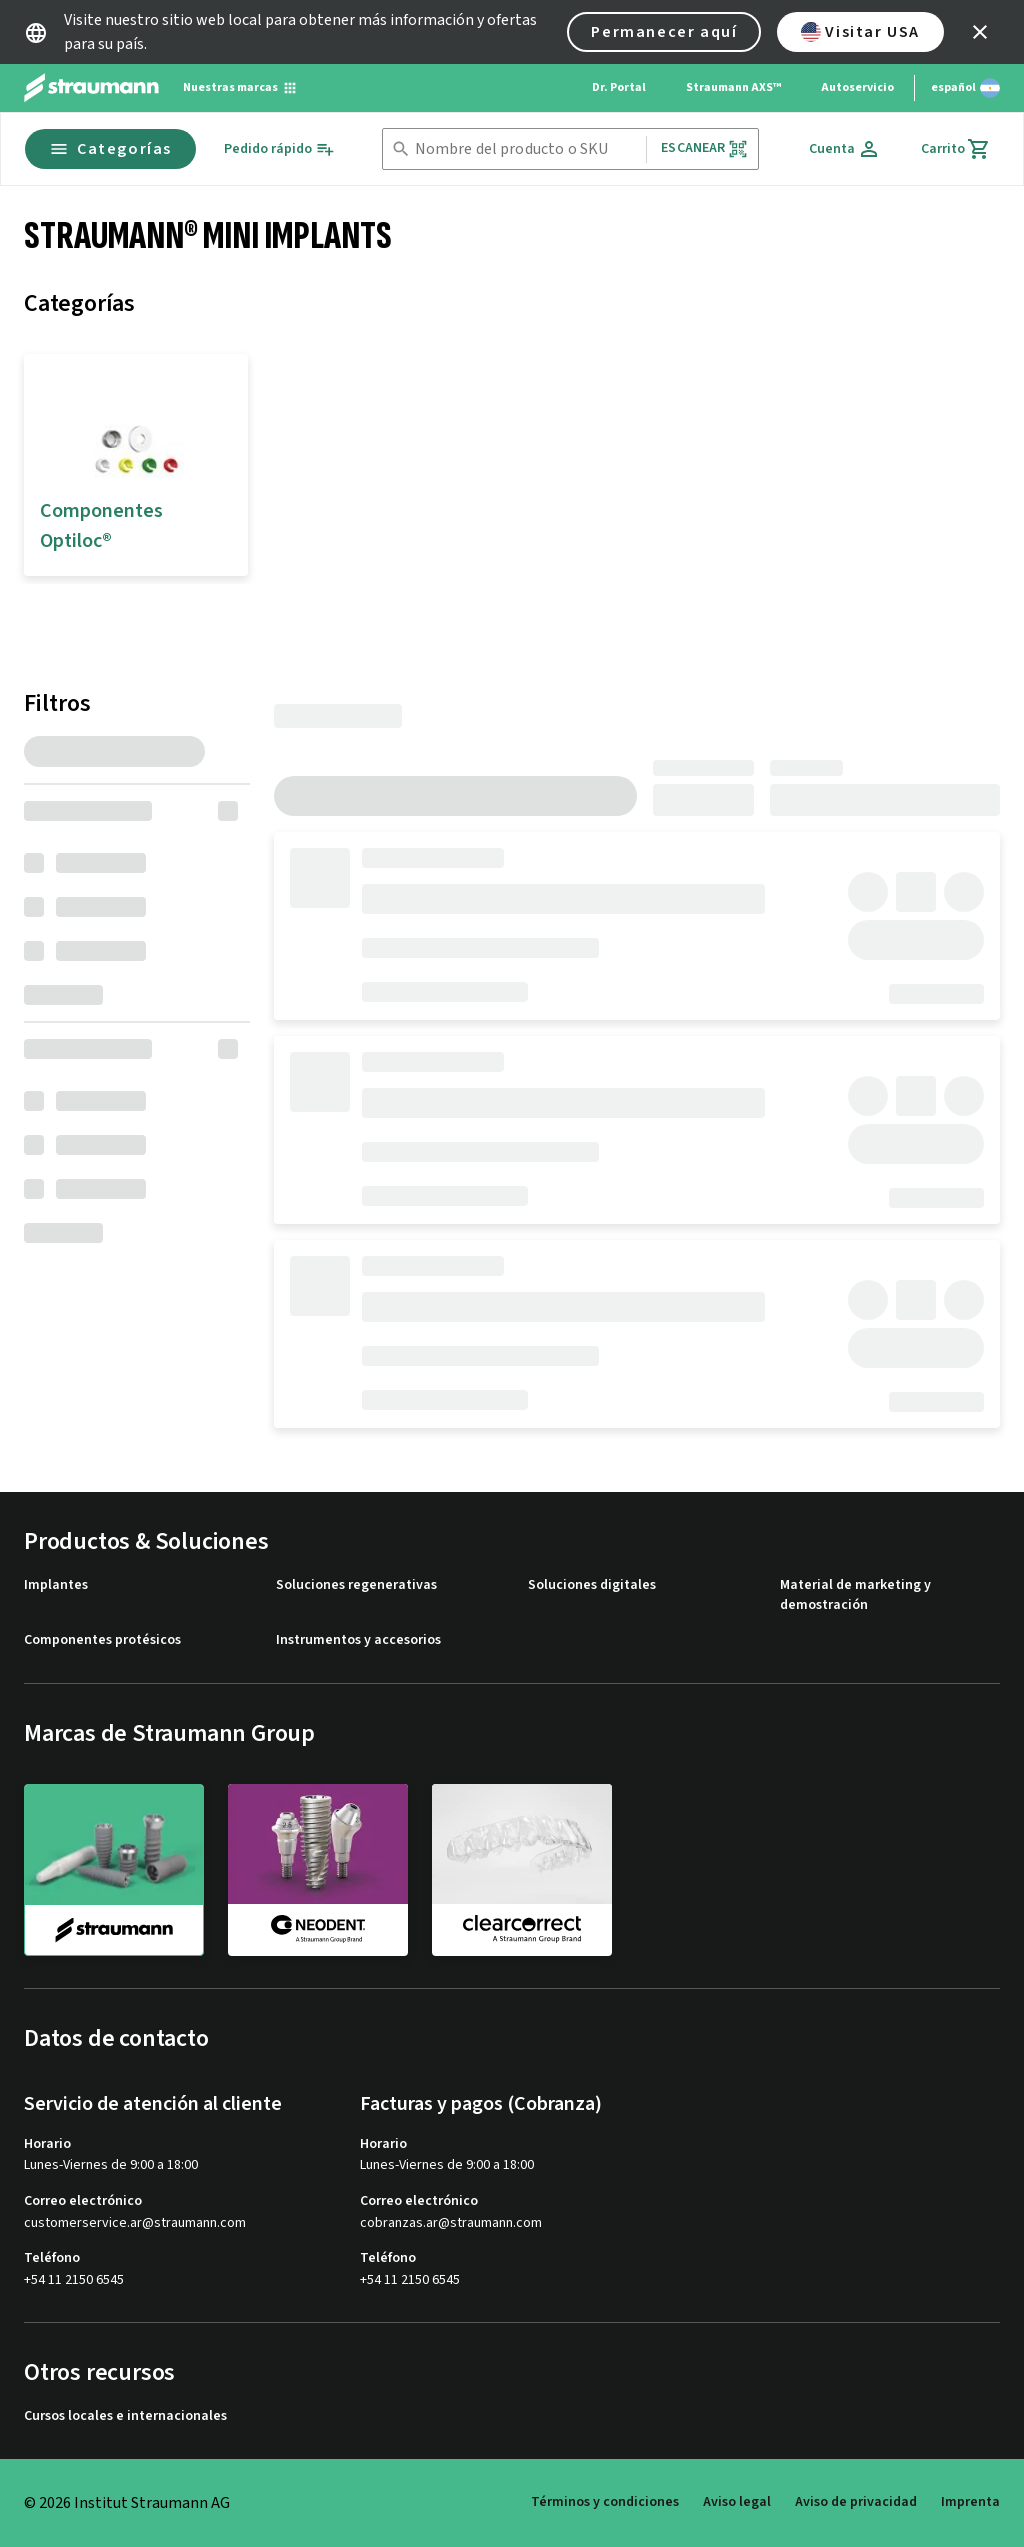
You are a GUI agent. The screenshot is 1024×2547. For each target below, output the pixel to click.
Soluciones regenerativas (356, 1585)
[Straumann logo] (91, 88)
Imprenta (970, 2502)
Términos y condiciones (605, 2502)
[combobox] (527, 149)
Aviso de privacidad (856, 2502)
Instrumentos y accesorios (358, 1640)
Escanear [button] (704, 148)
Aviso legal (737, 2502)
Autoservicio (857, 87)
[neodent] (318, 1869)
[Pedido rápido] (279, 149)
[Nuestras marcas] (240, 88)
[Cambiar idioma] (965, 88)
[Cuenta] (845, 149)
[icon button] (980, 32)
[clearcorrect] (522, 1869)
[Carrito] (956, 149)
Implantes (56, 1585)
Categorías (110, 149)
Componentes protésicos (102, 1640)
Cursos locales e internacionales (125, 2416)
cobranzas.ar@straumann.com (451, 2223)
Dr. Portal (619, 87)
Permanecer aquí (664, 32)
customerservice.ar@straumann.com (135, 2223)
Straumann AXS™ (733, 87)
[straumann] (114, 1870)
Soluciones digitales (592, 1585)
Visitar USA (860, 32)
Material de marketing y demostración (855, 1595)
